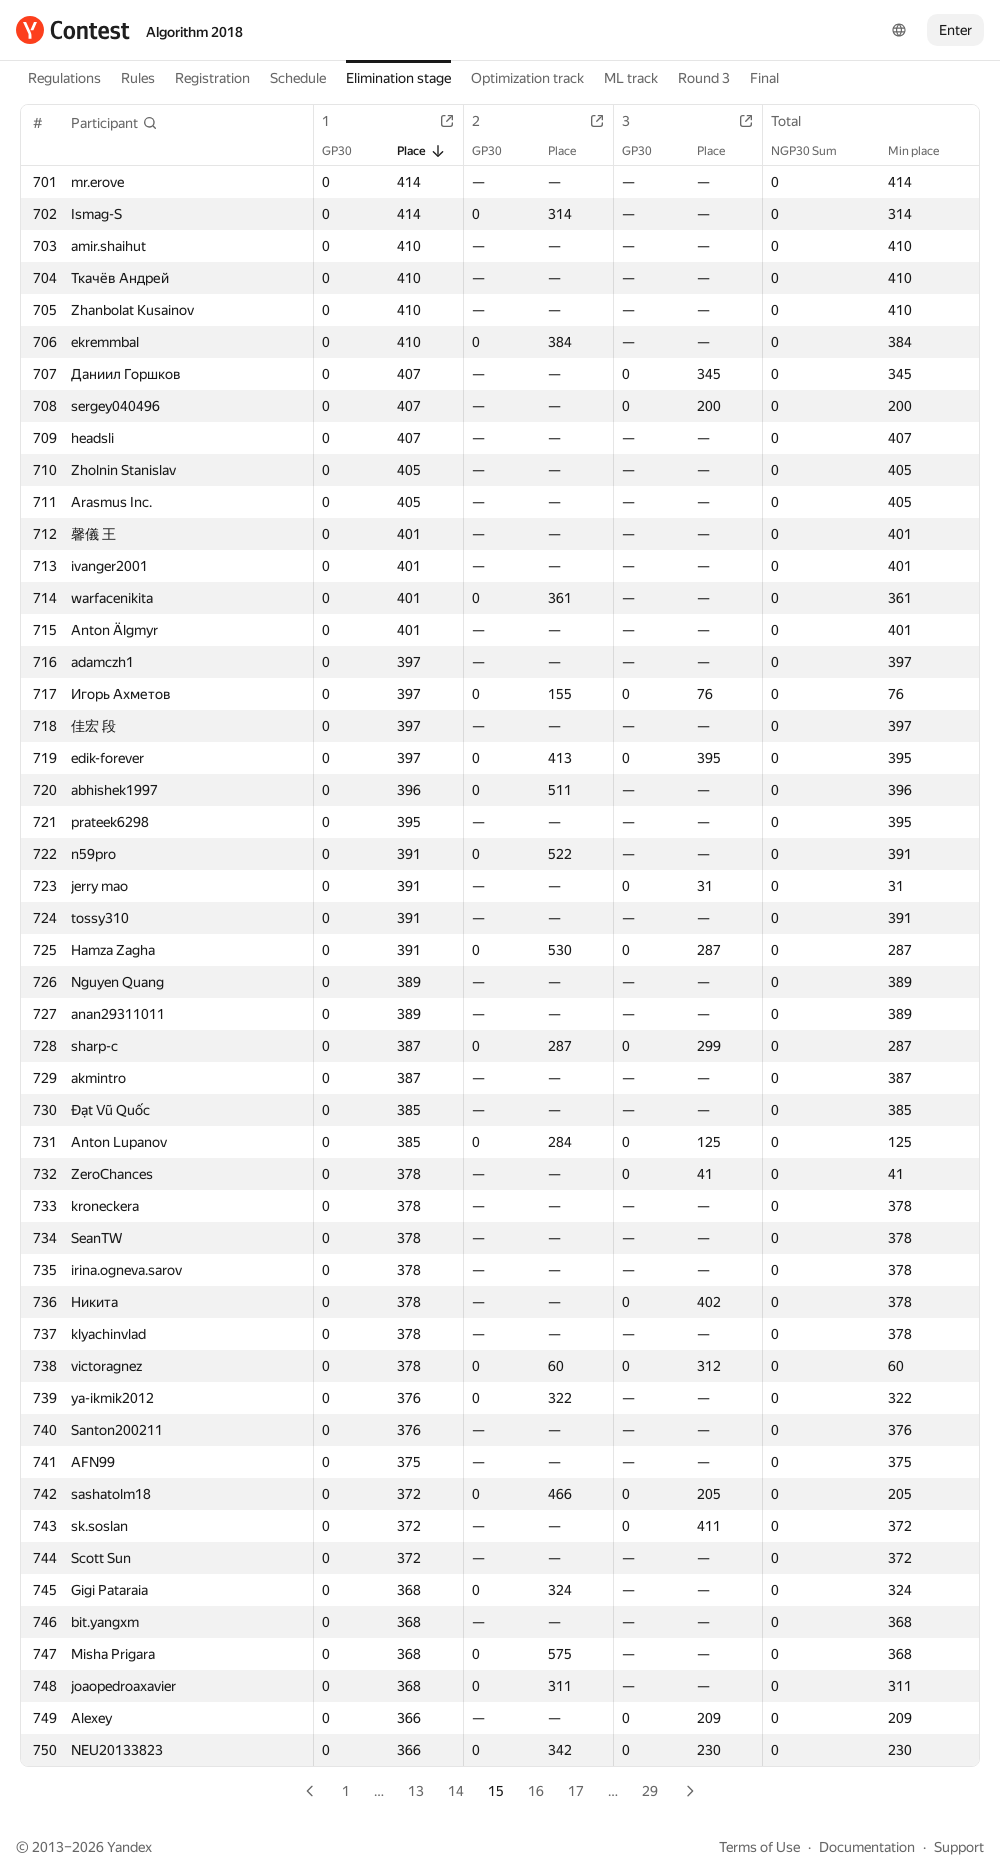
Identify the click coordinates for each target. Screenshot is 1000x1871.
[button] (114, 123)
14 (456, 1791)
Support (959, 1847)
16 (536, 1791)
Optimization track (527, 78)
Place (421, 151)
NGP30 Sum (814, 151)
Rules (138, 78)
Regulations (64, 78)
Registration (212, 78)
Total (796, 121)
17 (576, 1791)
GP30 (347, 151)
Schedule (298, 78)
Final (764, 78)
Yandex (129, 1847)
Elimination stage (398, 78)
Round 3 (704, 78)
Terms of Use (759, 1847)
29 (650, 1791)
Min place (923, 151)
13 (416, 1791)
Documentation (867, 1847)
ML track (631, 78)
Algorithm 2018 (194, 32)
